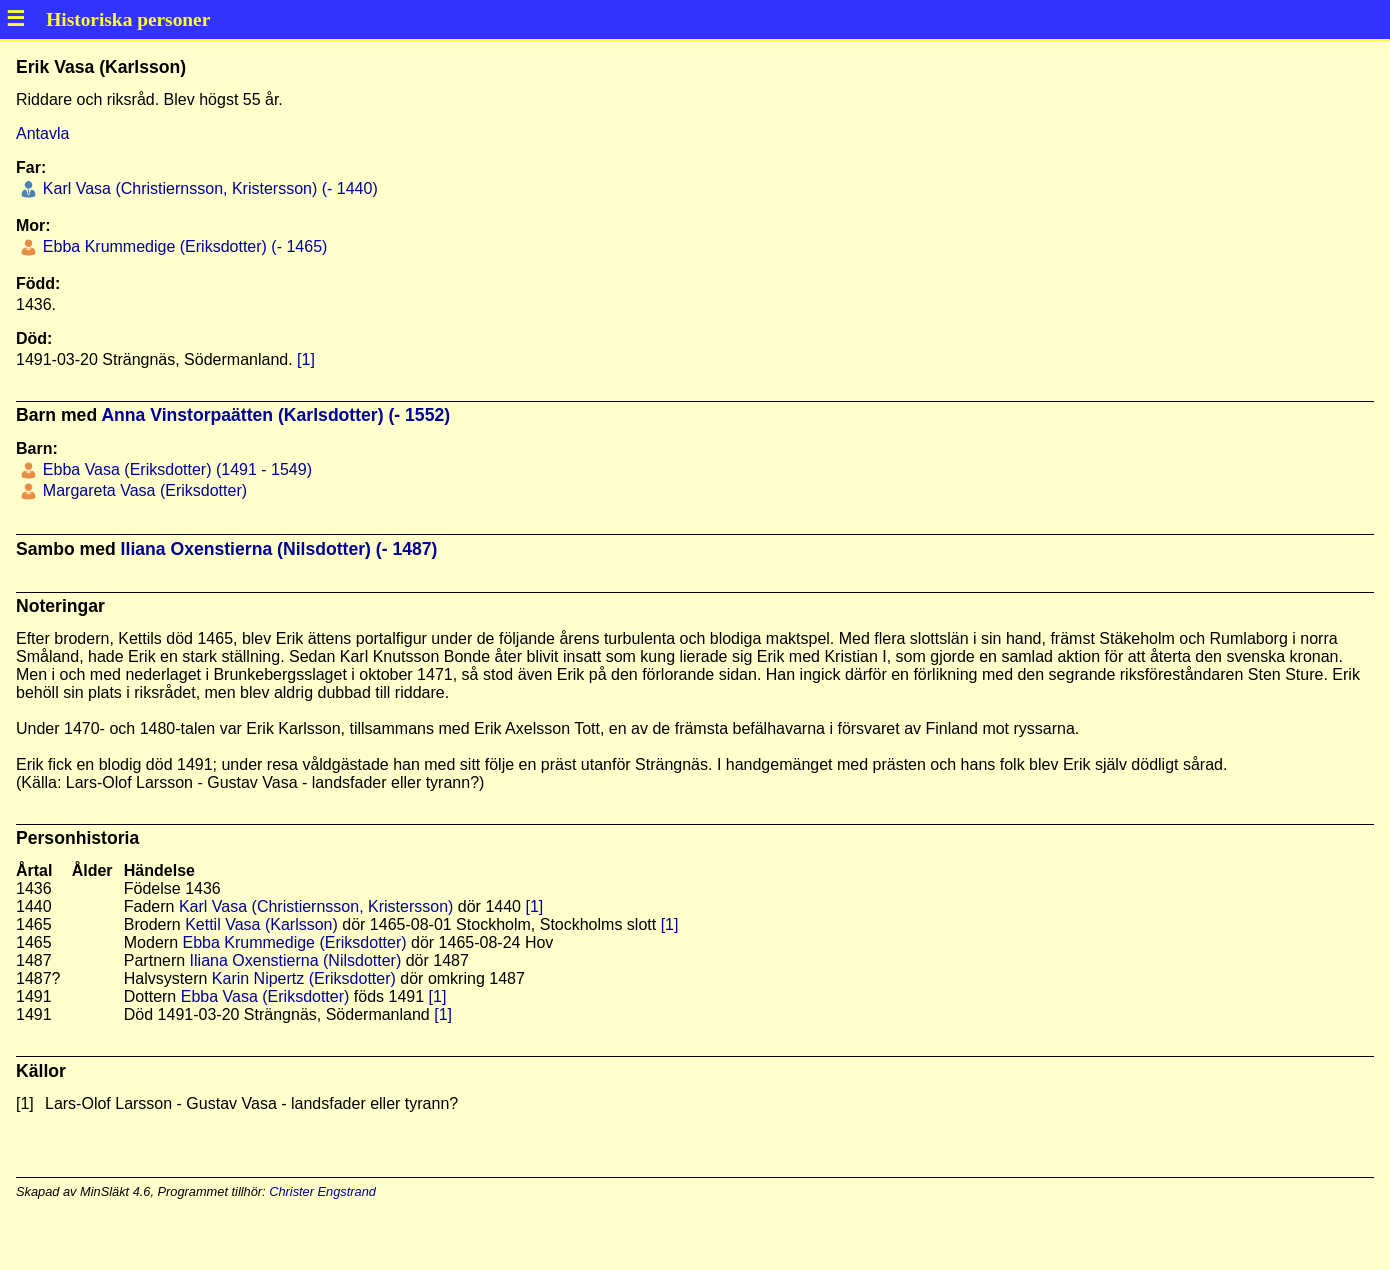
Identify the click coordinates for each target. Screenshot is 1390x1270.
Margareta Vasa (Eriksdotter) (142, 490)
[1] (306, 359)
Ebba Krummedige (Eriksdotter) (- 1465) (182, 246)
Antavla (42, 133)
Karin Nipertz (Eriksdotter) (304, 978)
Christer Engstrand (322, 1191)
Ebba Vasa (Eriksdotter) (265, 996)
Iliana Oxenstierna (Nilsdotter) (296, 960)
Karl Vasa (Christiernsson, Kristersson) (316, 906)
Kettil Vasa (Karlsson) (261, 924)
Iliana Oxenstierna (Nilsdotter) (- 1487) (279, 549)
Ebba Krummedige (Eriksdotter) (294, 942)
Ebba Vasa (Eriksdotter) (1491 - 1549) (175, 469)
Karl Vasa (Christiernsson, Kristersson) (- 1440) (207, 188)
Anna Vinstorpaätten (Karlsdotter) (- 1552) (275, 415)
